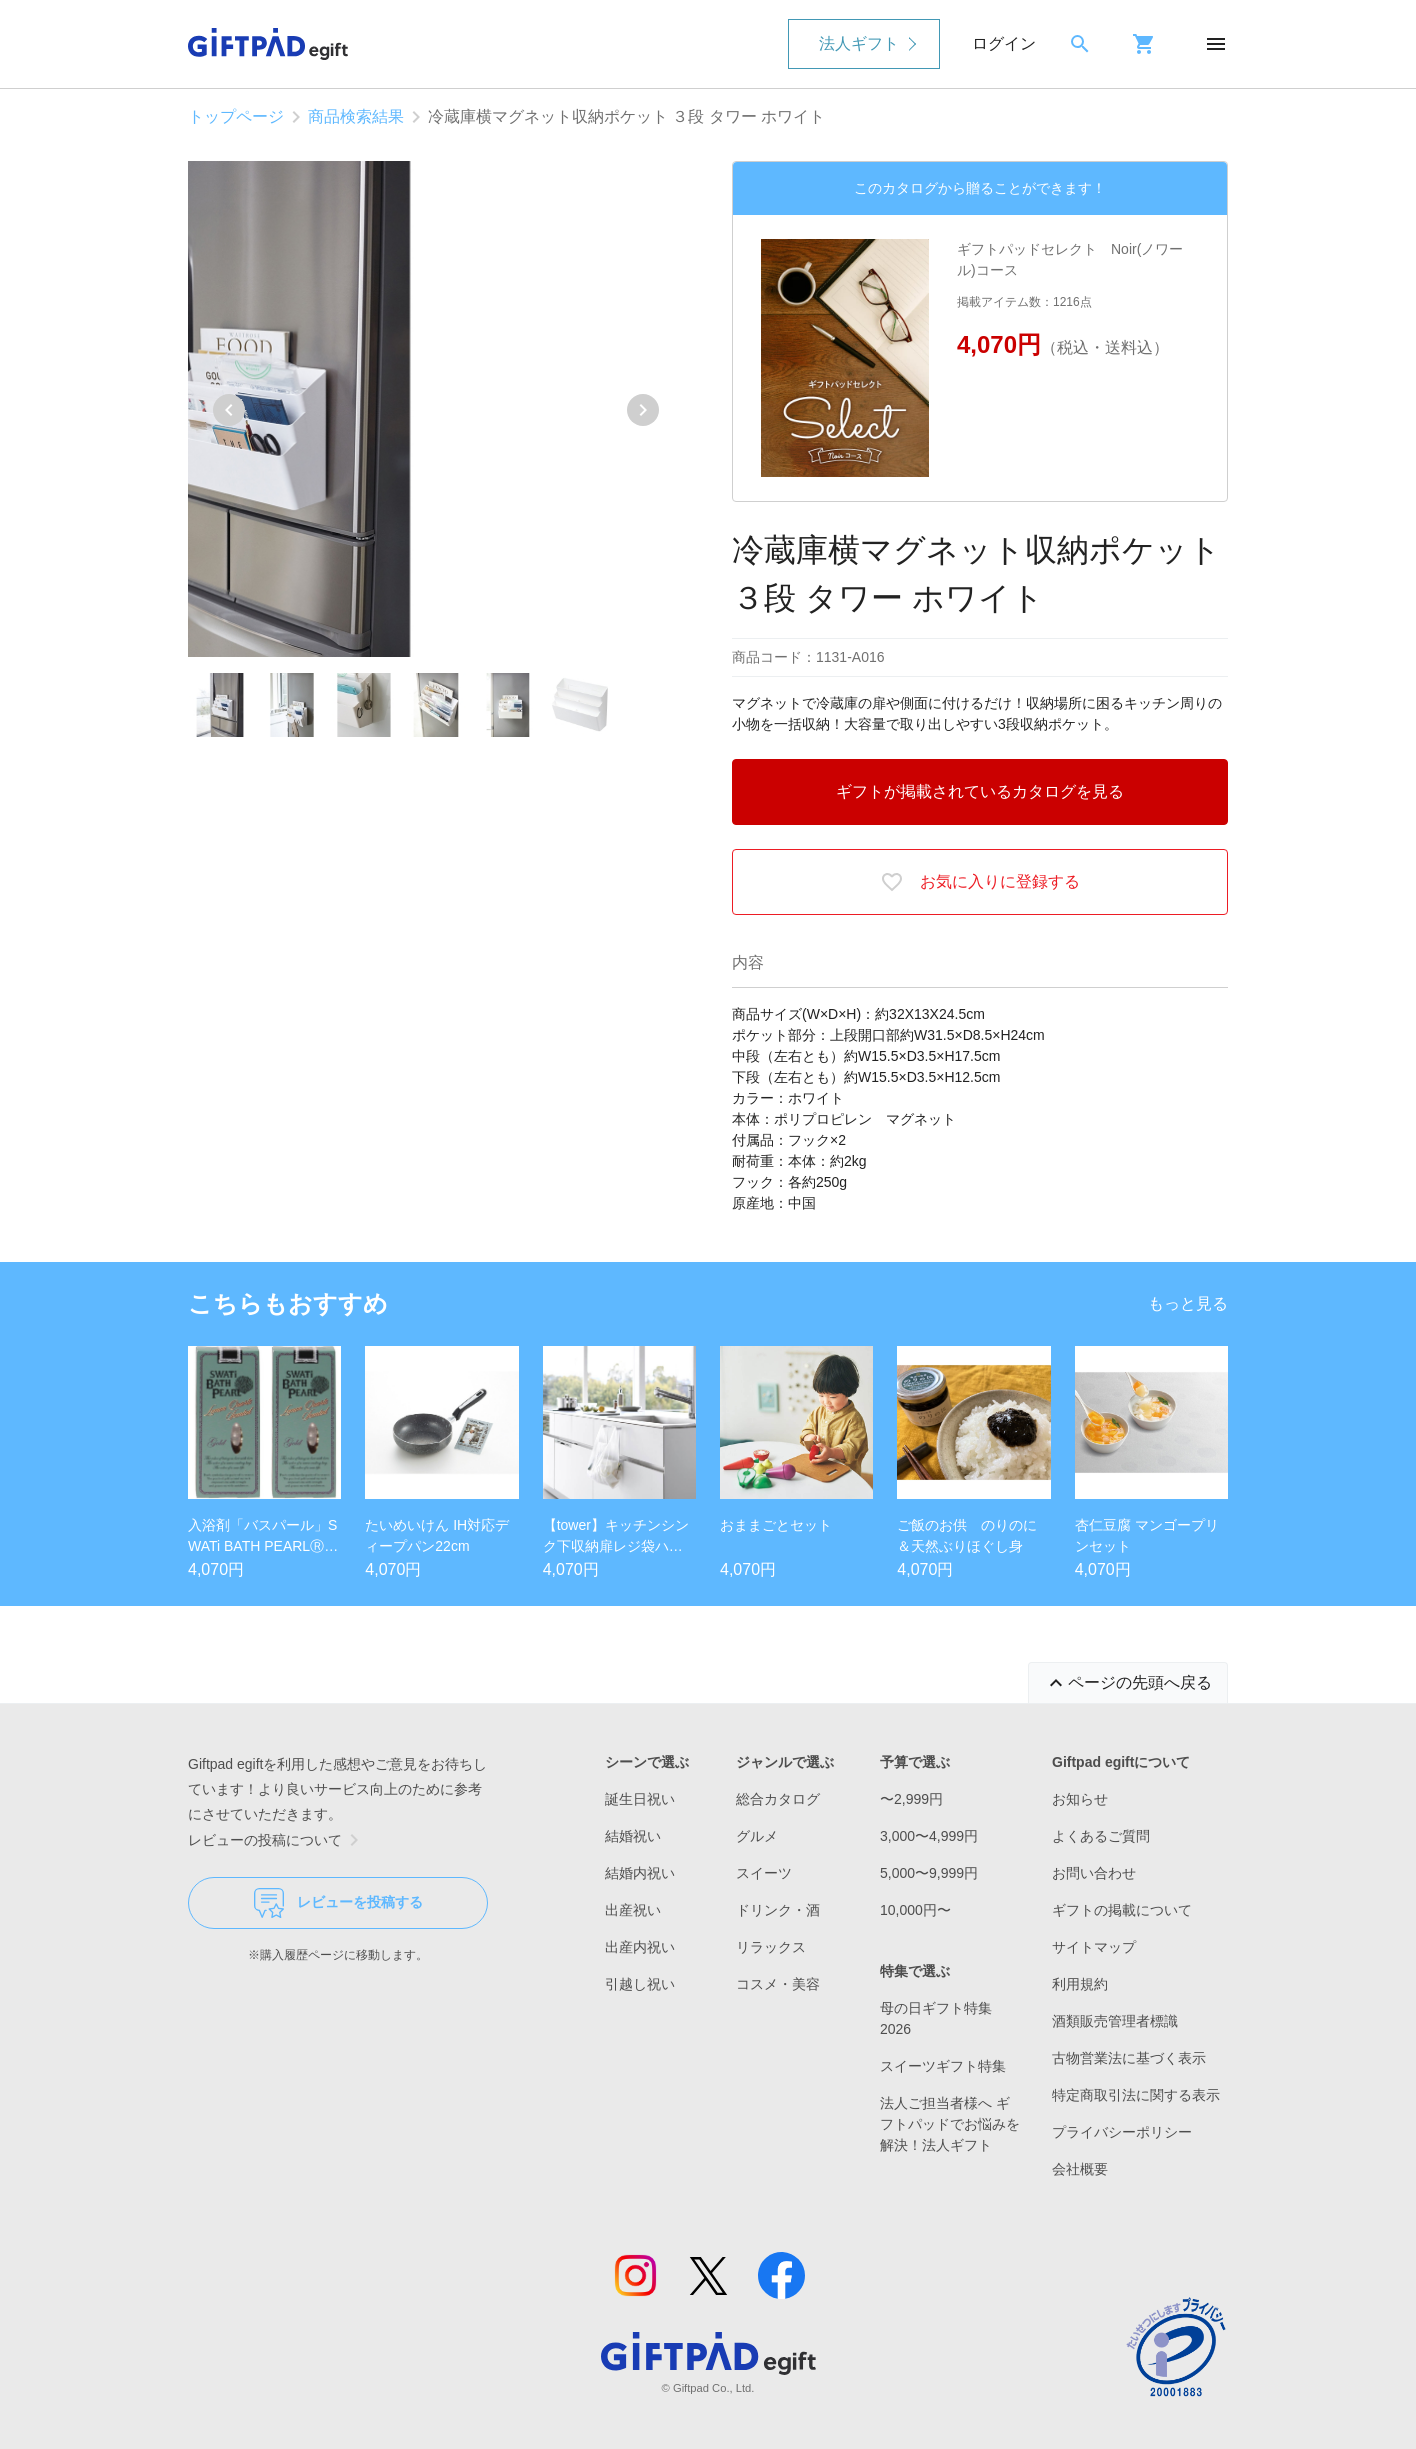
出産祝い (633, 1910)
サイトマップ (1094, 1947)
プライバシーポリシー (1122, 2132)
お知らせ (1080, 1799)
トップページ (236, 116)
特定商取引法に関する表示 (1136, 2095)
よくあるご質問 (1101, 1836)
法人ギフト (859, 43)
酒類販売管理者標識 (1115, 2021)
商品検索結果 (356, 116)
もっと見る (1188, 1303)
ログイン (1004, 43)
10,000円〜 (915, 1910)
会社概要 (1080, 2169)
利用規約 (1080, 1984)
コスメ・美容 (778, 1984)
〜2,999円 (911, 1799)
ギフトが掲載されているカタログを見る (980, 791)
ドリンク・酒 (778, 1910)
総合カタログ (778, 1799)
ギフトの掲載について (1122, 1910)
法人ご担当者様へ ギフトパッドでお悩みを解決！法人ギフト (950, 2124)
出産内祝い (640, 1947)
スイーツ (764, 1873)
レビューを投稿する (338, 1903)
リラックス (771, 1947)
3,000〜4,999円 (929, 1836)
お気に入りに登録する (980, 882)
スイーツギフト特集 (943, 2066)
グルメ (757, 1836)
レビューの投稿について (277, 1840)
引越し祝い (640, 1984)
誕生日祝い (640, 1799)
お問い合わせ (1094, 1873)
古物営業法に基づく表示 (1129, 2058)
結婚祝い (633, 1836)
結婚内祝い (640, 1873)
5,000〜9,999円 (929, 1873)
